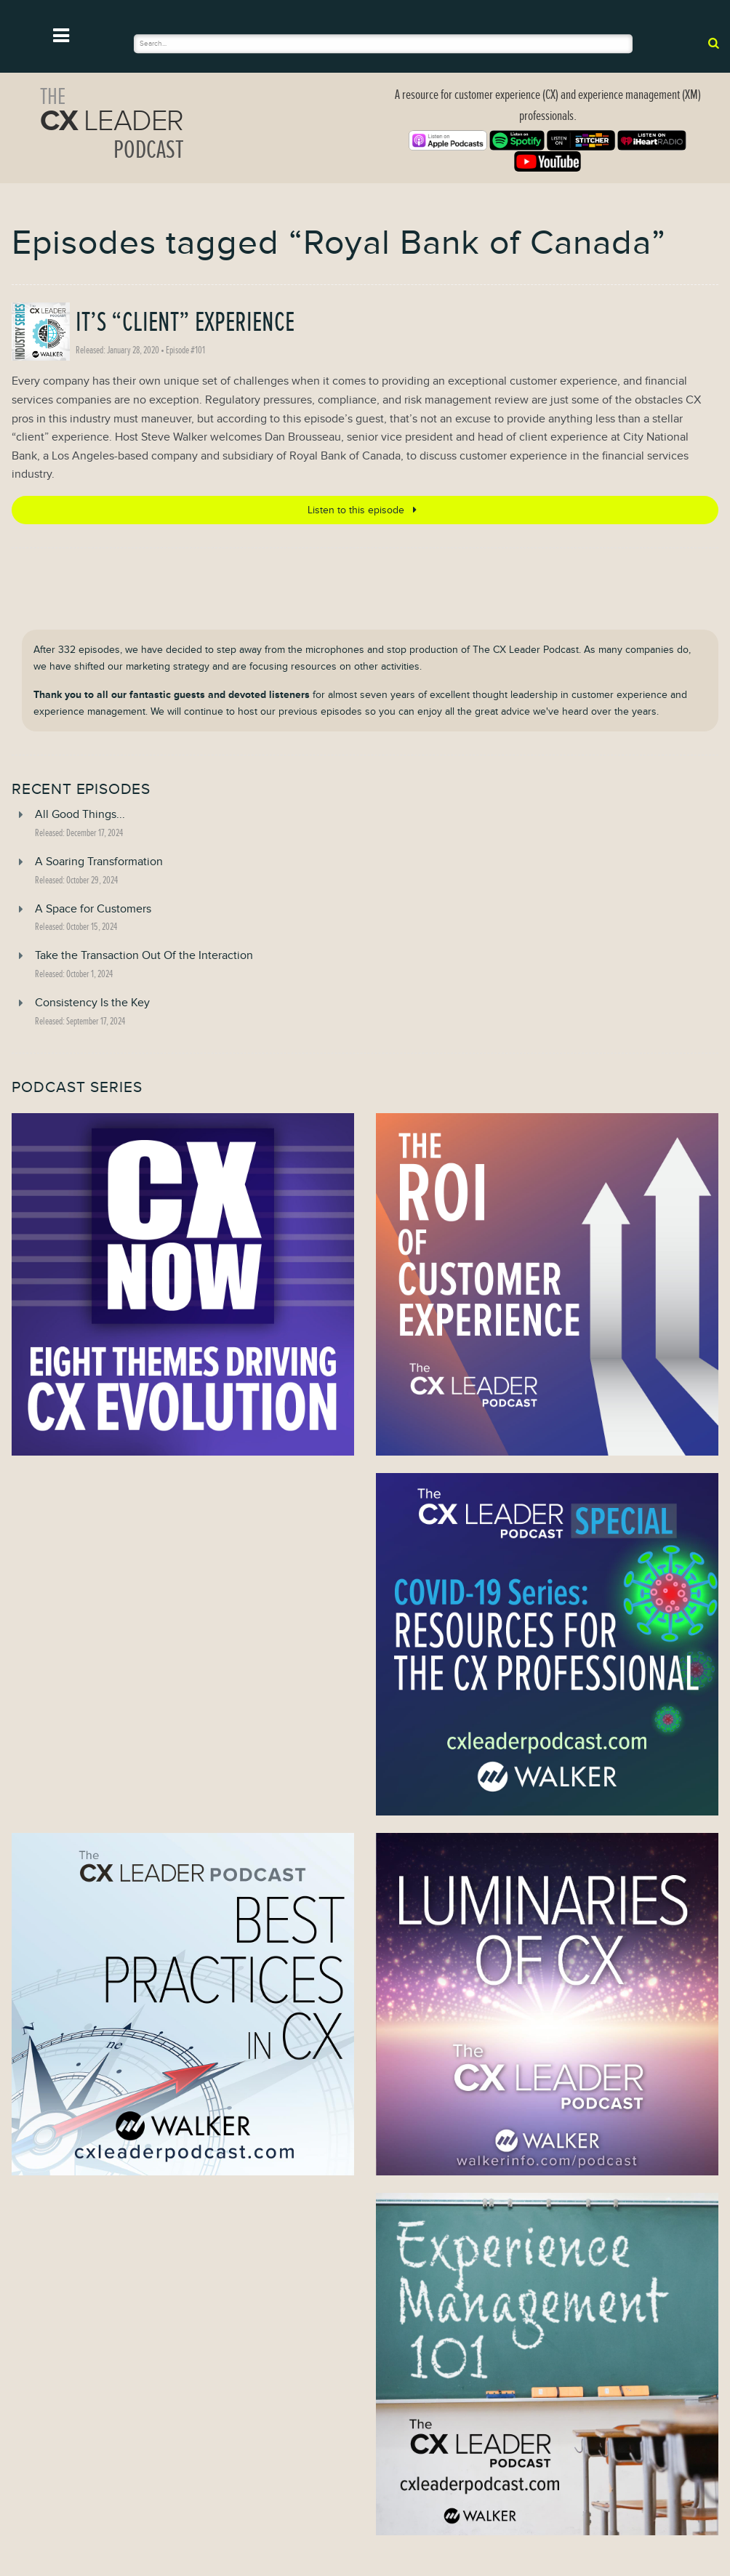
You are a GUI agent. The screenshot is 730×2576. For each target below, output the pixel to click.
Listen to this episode (365, 509)
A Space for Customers (93, 908)
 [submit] (713, 43)
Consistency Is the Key (92, 1002)
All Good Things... (80, 814)
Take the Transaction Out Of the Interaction (144, 955)
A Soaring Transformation (99, 861)
